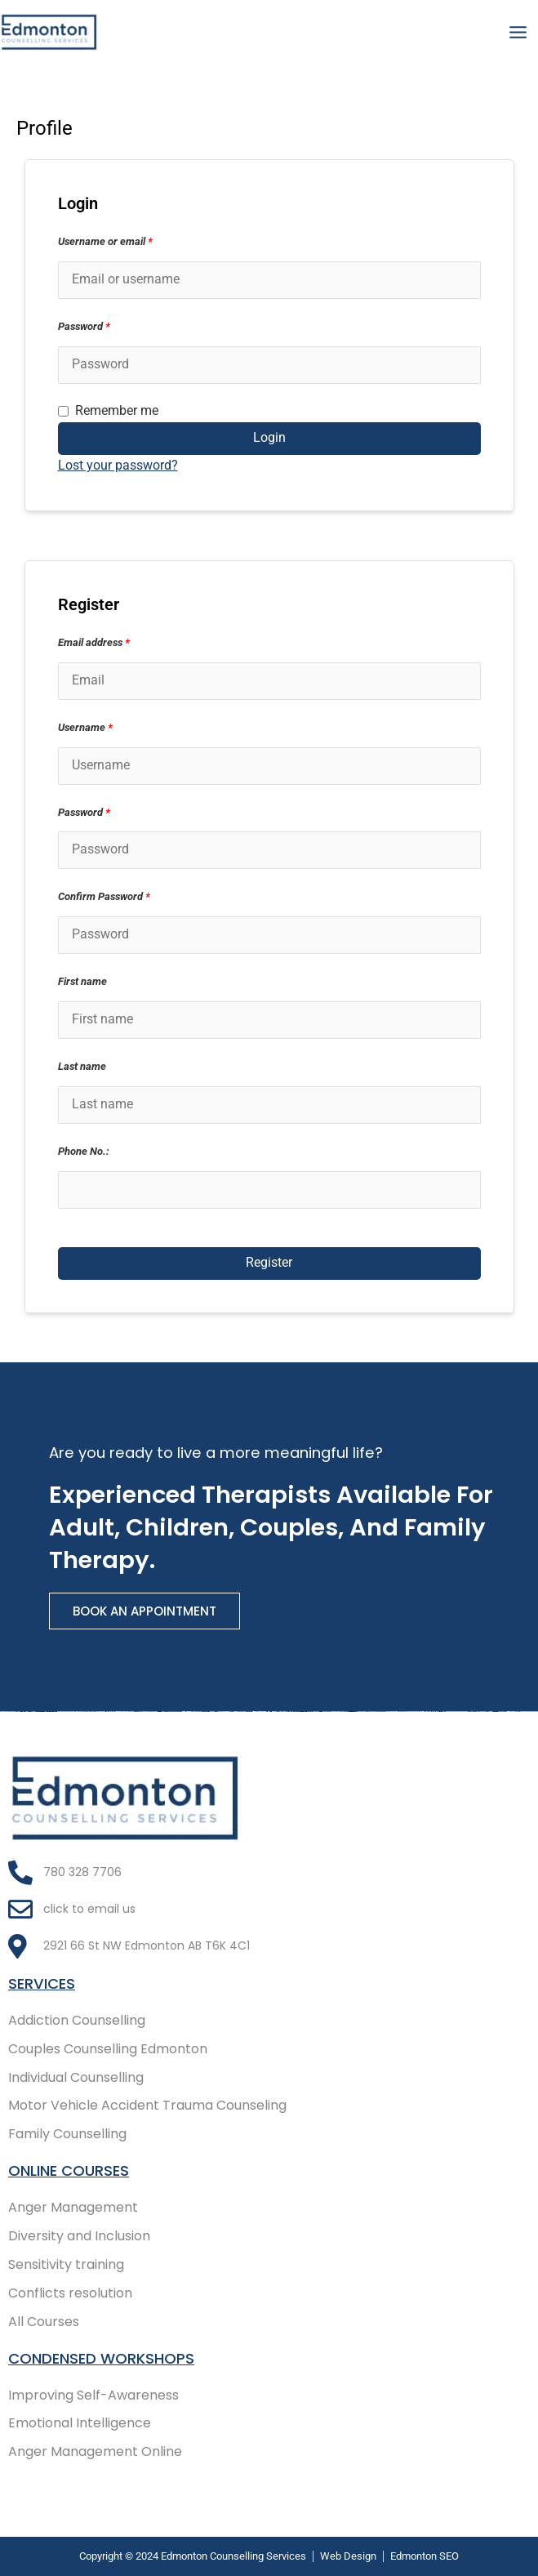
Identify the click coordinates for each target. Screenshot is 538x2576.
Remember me (108, 411)
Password (84, 326)
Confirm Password (104, 896)
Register (269, 1262)
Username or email (105, 241)
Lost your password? (118, 465)
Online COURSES (68, 2170)
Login (269, 437)
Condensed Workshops (101, 2358)
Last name (82, 1066)
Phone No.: (83, 1151)
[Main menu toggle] (518, 31)
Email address (94, 642)
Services (41, 1983)
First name (82, 981)
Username (85, 727)
